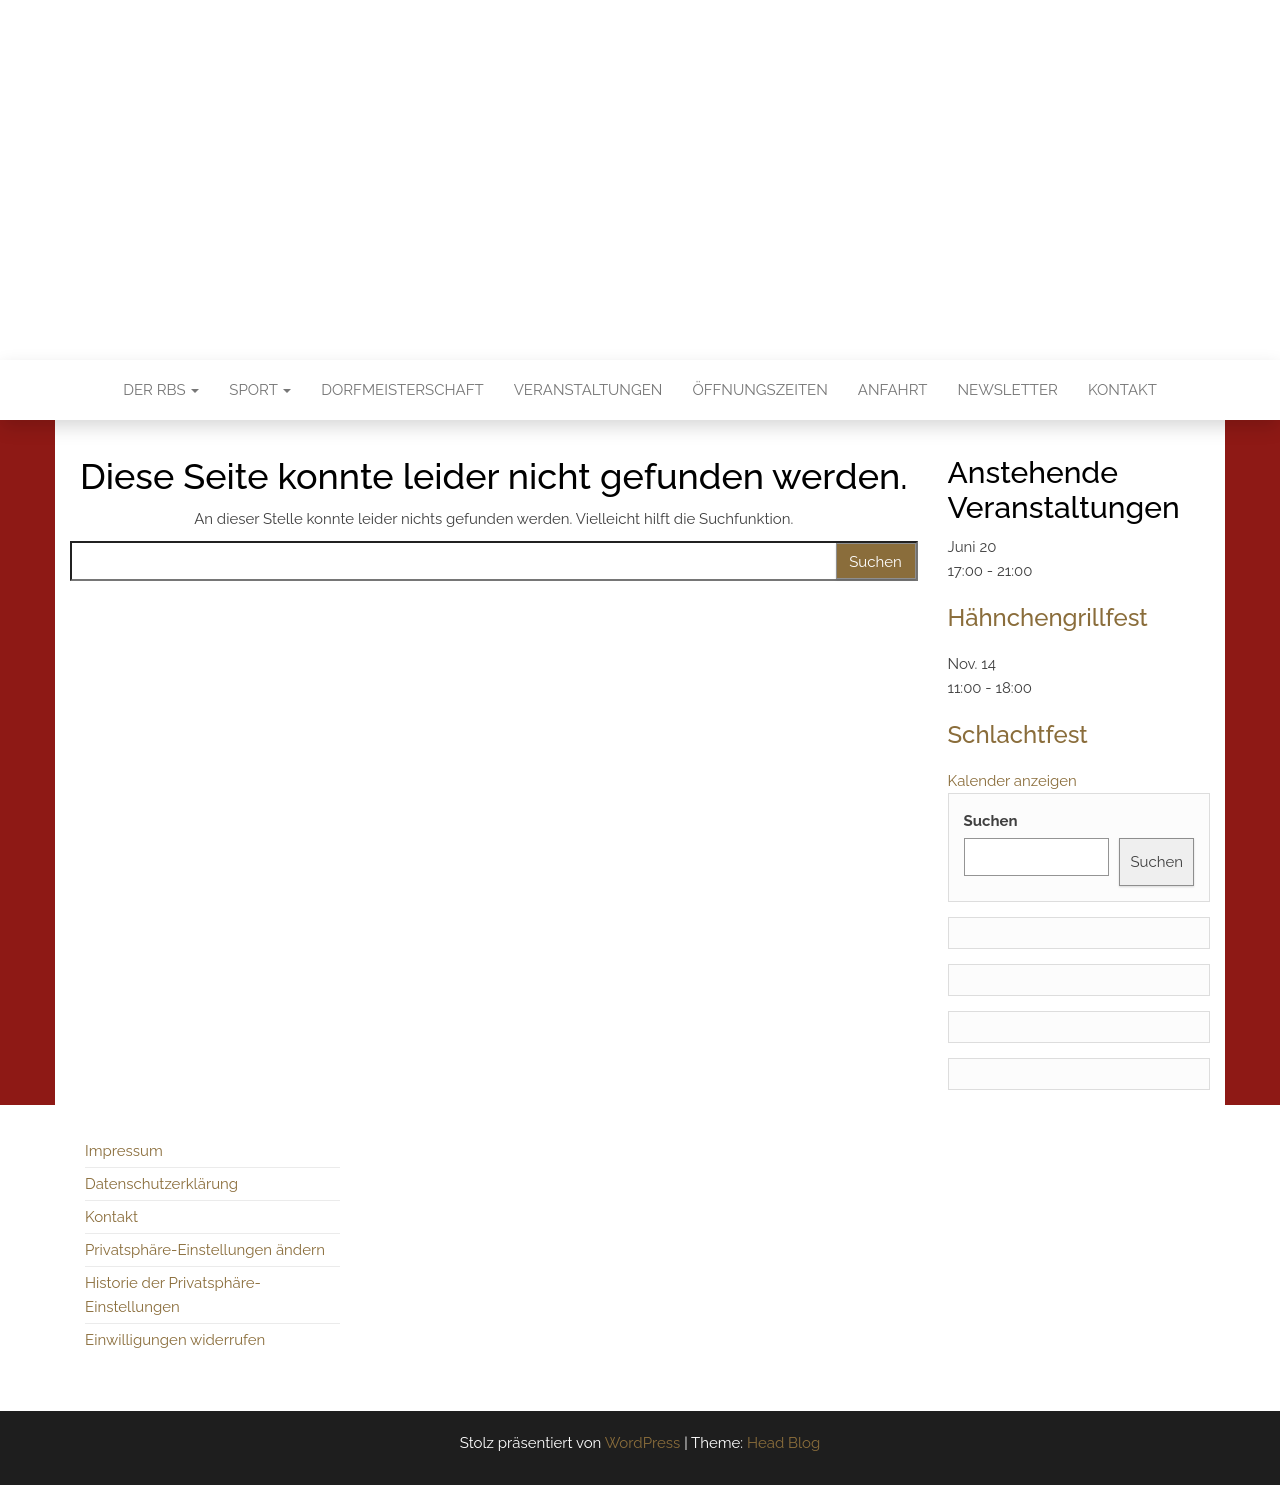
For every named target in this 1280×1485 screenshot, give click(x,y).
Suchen (991, 821)
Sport (260, 390)
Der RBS (161, 390)
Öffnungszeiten (759, 390)
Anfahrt (893, 390)
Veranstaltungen (588, 390)
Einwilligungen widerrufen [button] (175, 1340)
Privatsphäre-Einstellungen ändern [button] (205, 1250)
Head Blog (783, 1443)
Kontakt (1122, 390)
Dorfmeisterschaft (402, 390)
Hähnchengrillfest (1048, 617)
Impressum (124, 1151)
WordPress (643, 1443)
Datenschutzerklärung (161, 1184)
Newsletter (1008, 390)
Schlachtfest (1018, 734)
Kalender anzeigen (1012, 781)
